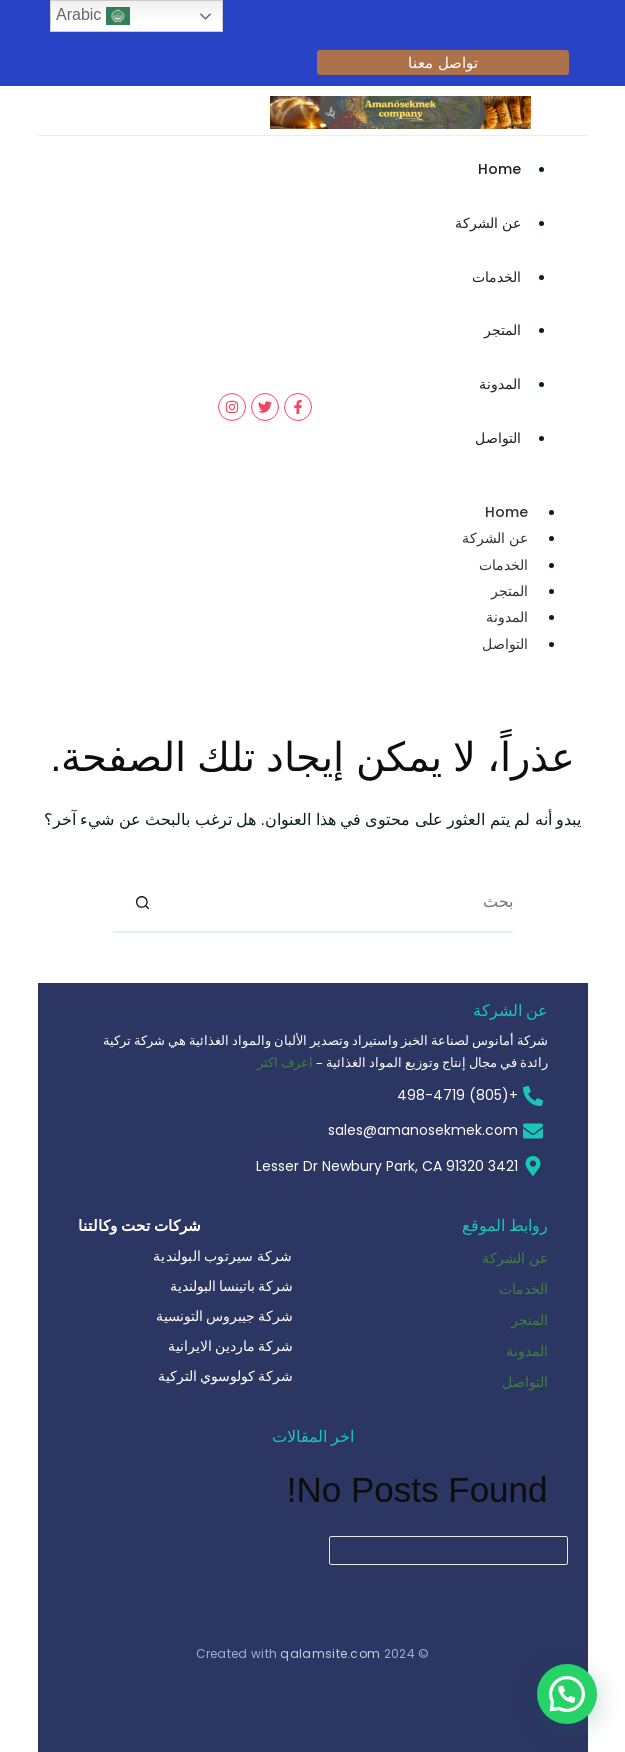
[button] (567, 1694)
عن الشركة (488, 223)
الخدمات (496, 277)
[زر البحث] (143, 903)
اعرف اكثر (285, 1062)
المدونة (500, 384)
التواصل (498, 438)
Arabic (93, 16)
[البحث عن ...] (343, 903)
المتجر (502, 330)
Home (499, 169)
